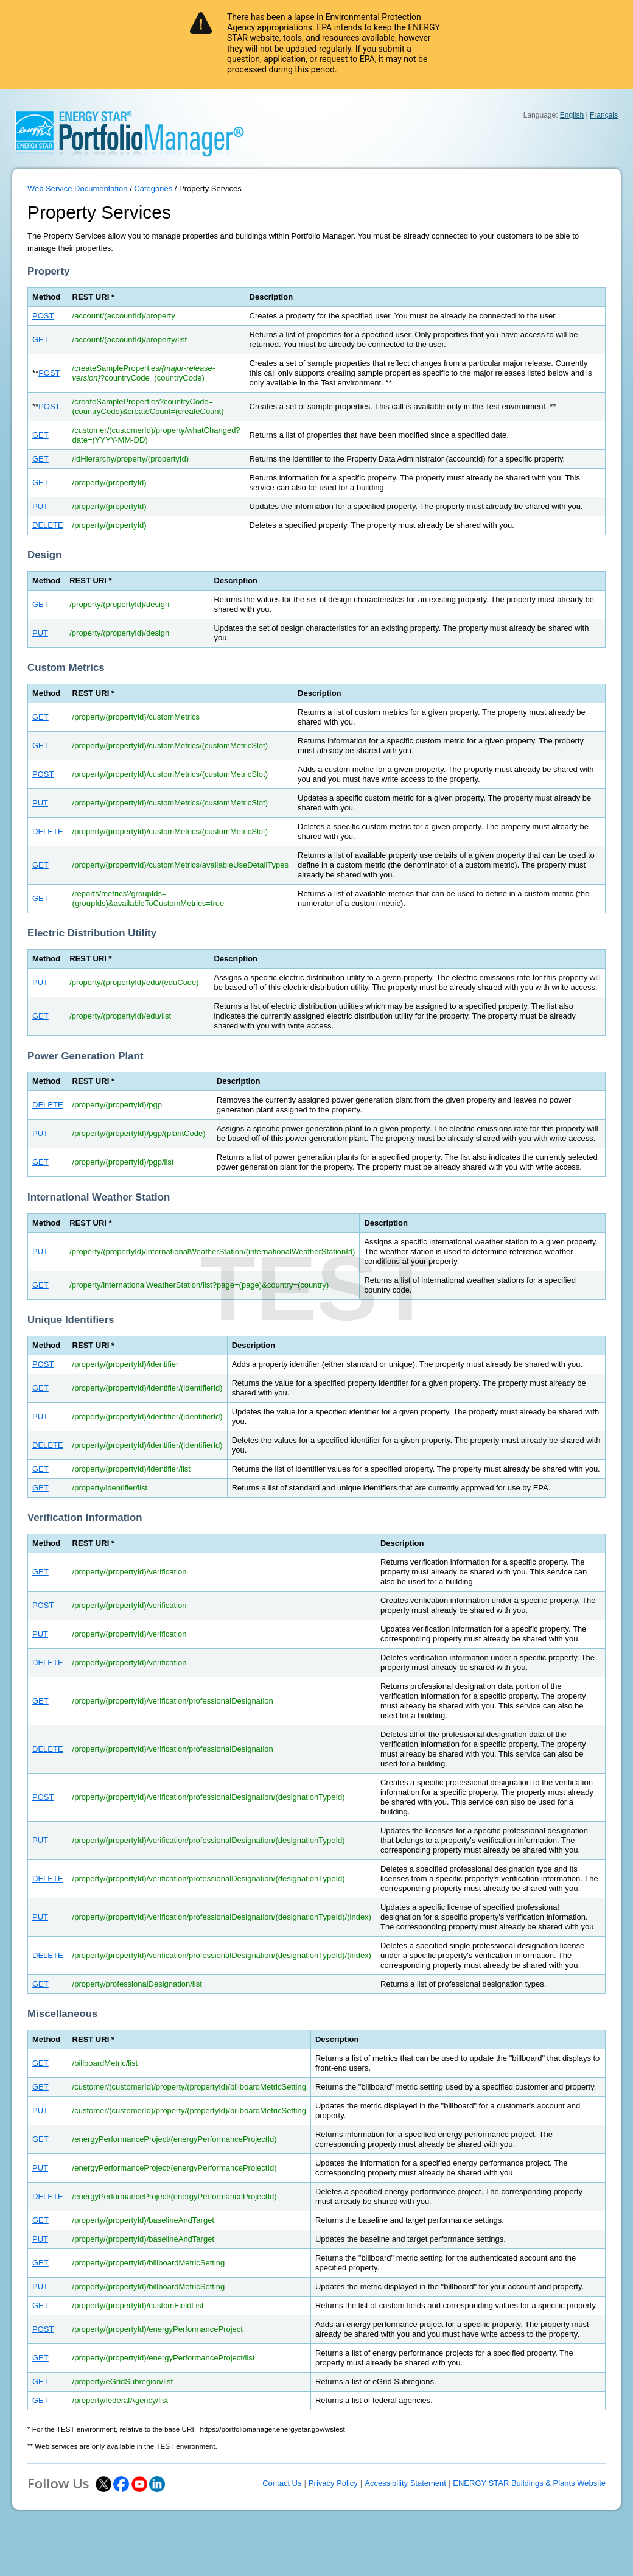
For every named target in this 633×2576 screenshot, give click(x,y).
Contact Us (281, 2483)
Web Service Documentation (77, 188)
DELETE (47, 525)
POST (43, 315)
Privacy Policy (333, 2483)
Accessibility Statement (405, 2483)
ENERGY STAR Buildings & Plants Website (529, 2483)
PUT (40, 506)
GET (40, 339)
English (572, 115)
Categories (153, 188)
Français (604, 115)
